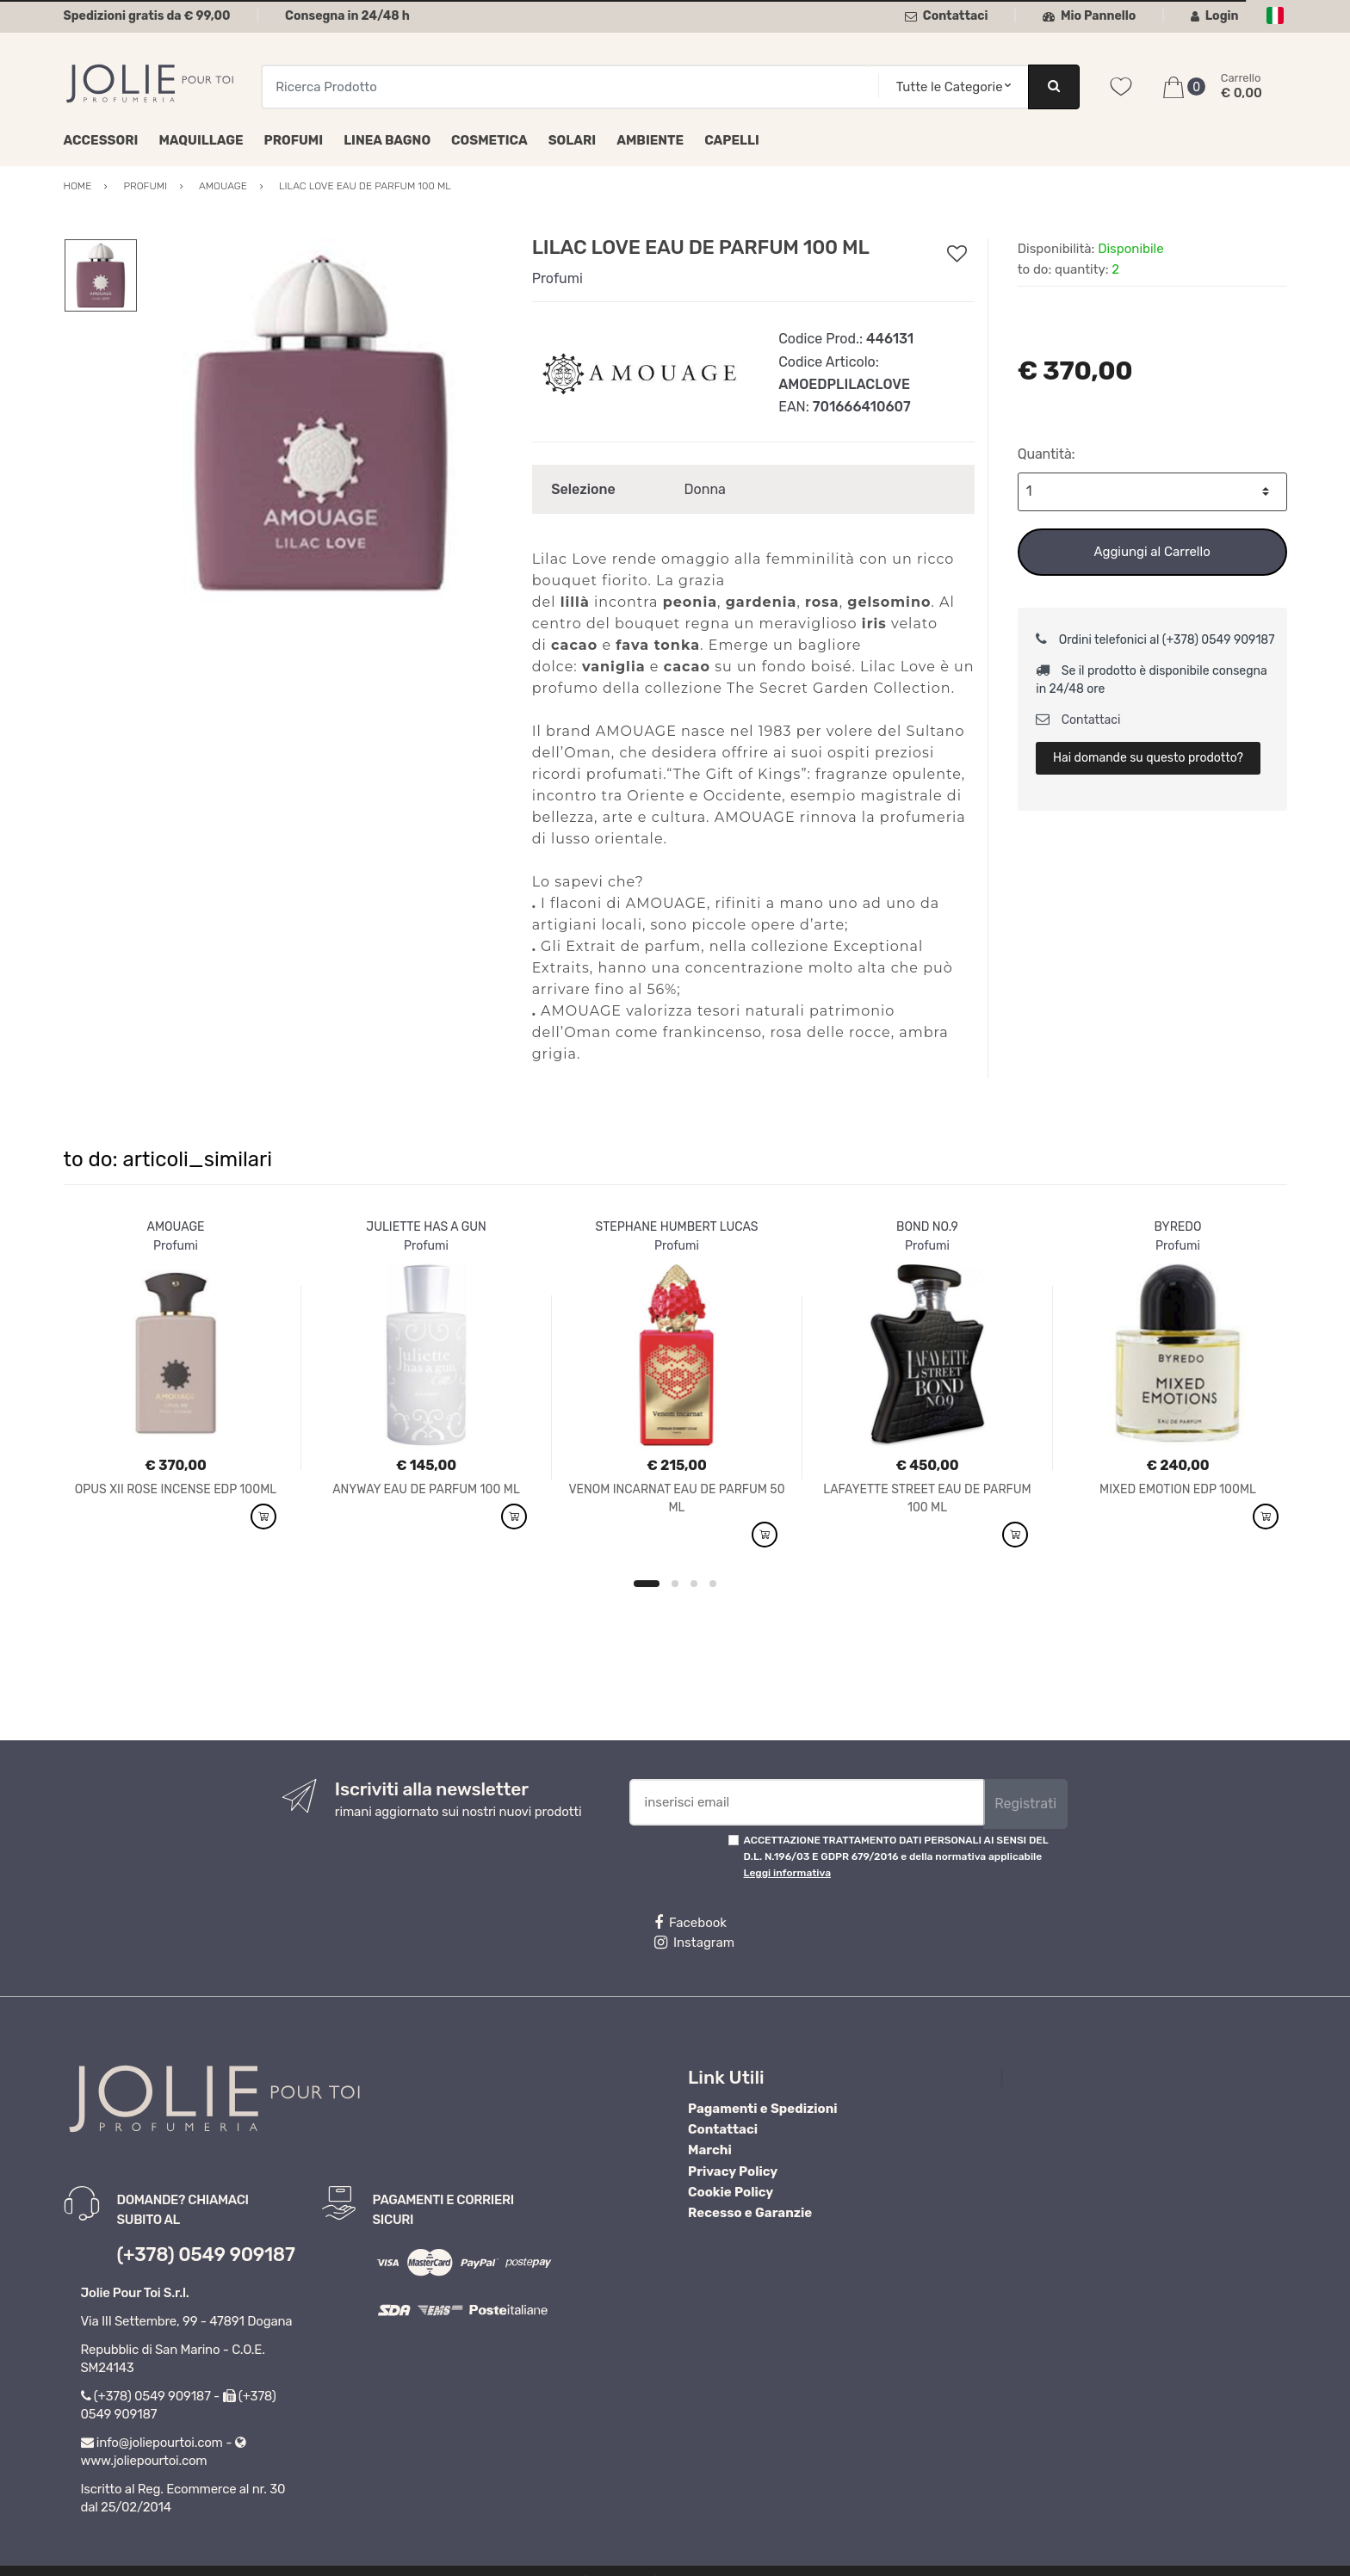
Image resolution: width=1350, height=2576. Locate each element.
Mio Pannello (1089, 16)
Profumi (294, 140)
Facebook (690, 1922)
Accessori (101, 140)
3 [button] (693, 1583)
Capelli (731, 140)
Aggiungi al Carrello (1151, 551)
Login (1215, 16)
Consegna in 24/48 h (347, 16)
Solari (572, 140)
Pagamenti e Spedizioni (763, 2108)
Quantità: (1046, 454)
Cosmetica (489, 140)
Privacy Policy (732, 2171)
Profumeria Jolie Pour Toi (1091, 2077)
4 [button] (712, 1583)
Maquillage (200, 140)
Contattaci (946, 16)
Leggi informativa (787, 1873)
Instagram (694, 1942)
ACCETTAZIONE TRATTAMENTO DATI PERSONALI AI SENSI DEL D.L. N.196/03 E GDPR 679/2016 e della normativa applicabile (896, 1857)
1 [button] (647, 1583)
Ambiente (650, 140)
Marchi (710, 2150)
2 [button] (675, 1583)
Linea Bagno (387, 140)
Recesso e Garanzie (750, 2213)
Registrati (1025, 1803)
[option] (321, 422)
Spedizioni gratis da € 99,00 (147, 16)
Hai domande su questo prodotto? (1148, 758)
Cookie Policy (730, 2192)
